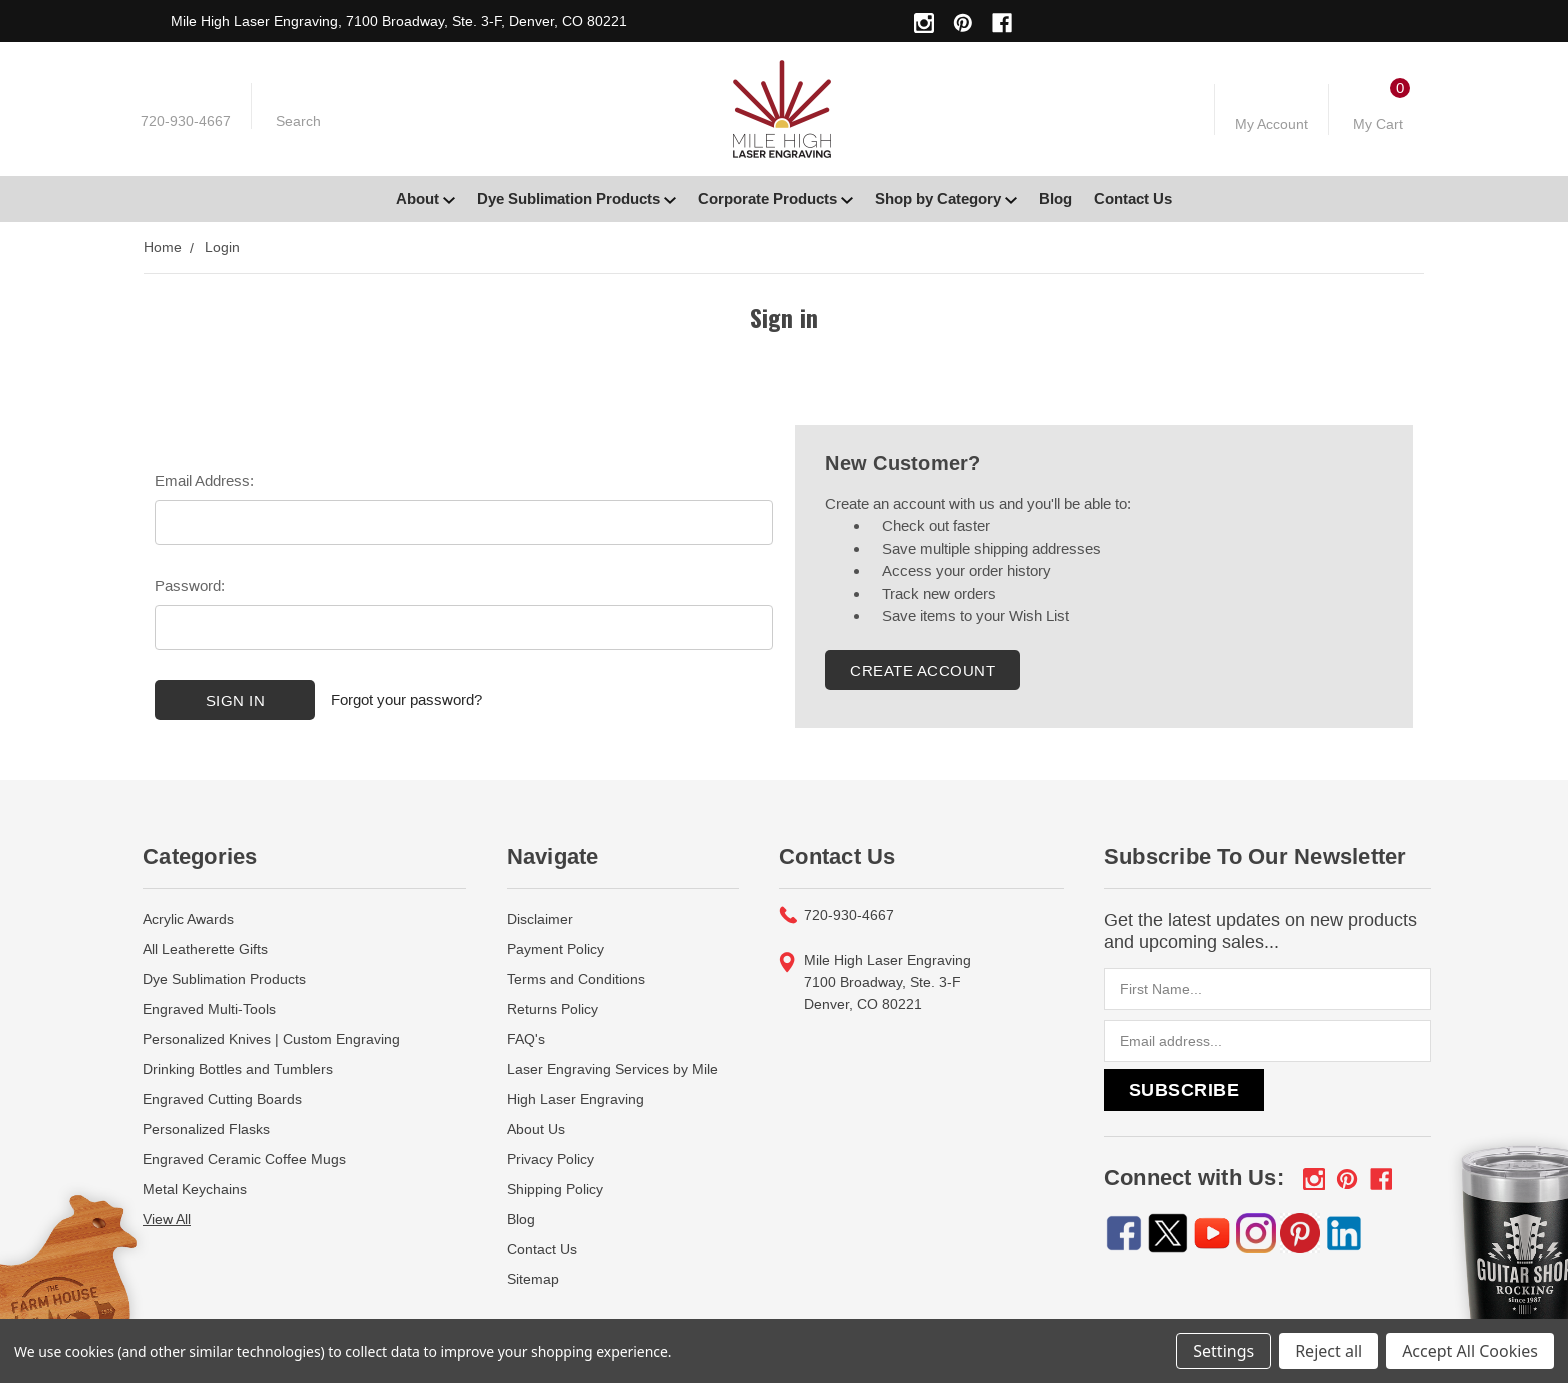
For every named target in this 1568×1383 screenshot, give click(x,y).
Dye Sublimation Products (576, 198)
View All (167, 1219)
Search (298, 121)
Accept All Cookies (1470, 1351)
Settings (1223, 1351)
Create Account (922, 670)
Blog (1055, 198)
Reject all (1328, 1351)
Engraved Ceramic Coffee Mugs (244, 1159)
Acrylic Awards (188, 919)
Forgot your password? (406, 699)
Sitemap (533, 1279)
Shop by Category (946, 198)
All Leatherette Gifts (205, 949)
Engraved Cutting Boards (222, 1099)
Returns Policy (552, 1009)
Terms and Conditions (576, 979)
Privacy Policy (550, 1159)
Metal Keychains (195, 1189)
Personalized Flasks (206, 1129)
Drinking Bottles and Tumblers (238, 1069)
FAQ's (526, 1039)
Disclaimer (540, 919)
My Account (1271, 124)
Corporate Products (775, 198)
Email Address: (204, 480)
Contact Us (1133, 198)
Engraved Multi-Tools (209, 1009)
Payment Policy (555, 949)
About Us (536, 1129)
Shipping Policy (555, 1189)
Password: (190, 585)
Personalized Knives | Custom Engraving (271, 1039)
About (425, 198)
